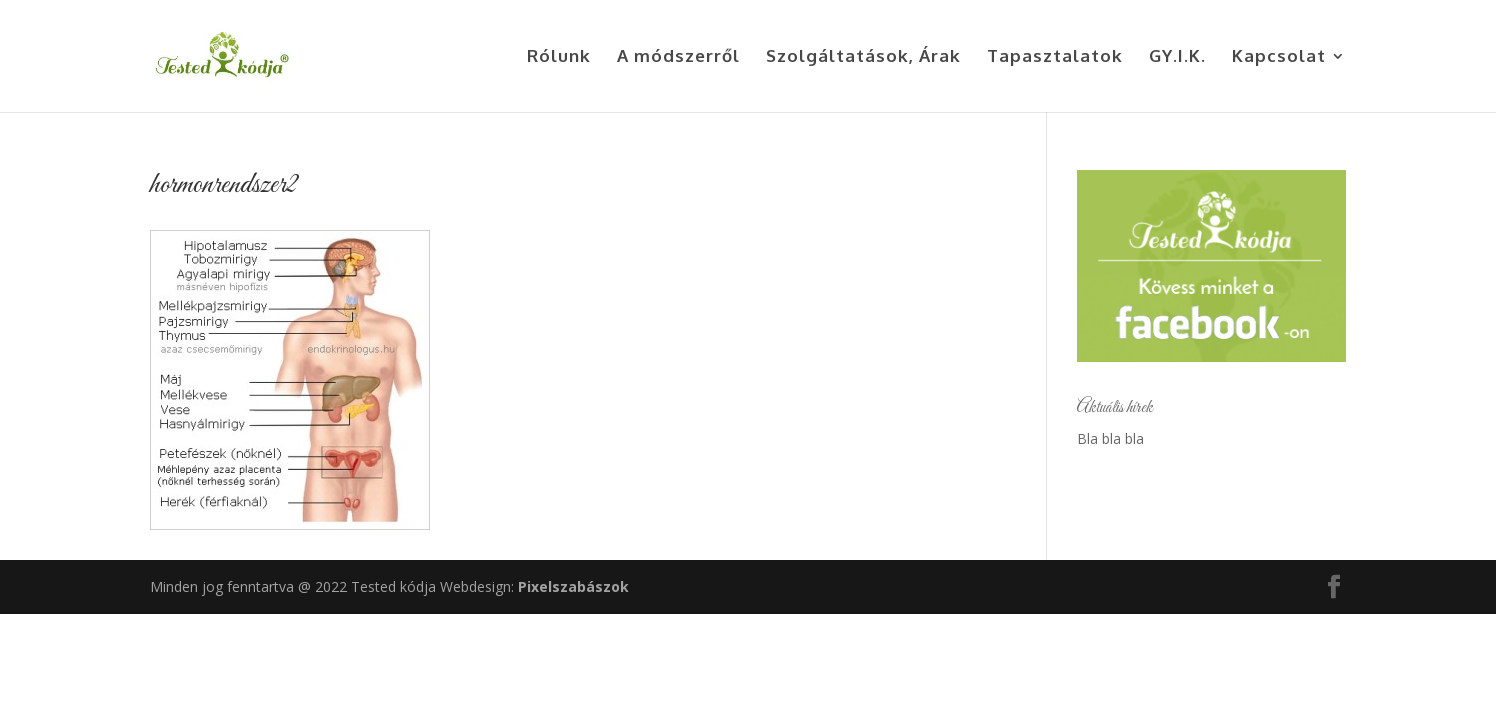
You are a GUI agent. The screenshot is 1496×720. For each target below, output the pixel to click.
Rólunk (559, 57)
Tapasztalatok (1055, 57)
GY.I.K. (1177, 57)
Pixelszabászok (573, 586)
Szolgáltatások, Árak (863, 57)
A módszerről (678, 57)
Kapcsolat (1279, 57)
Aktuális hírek (1115, 408)
